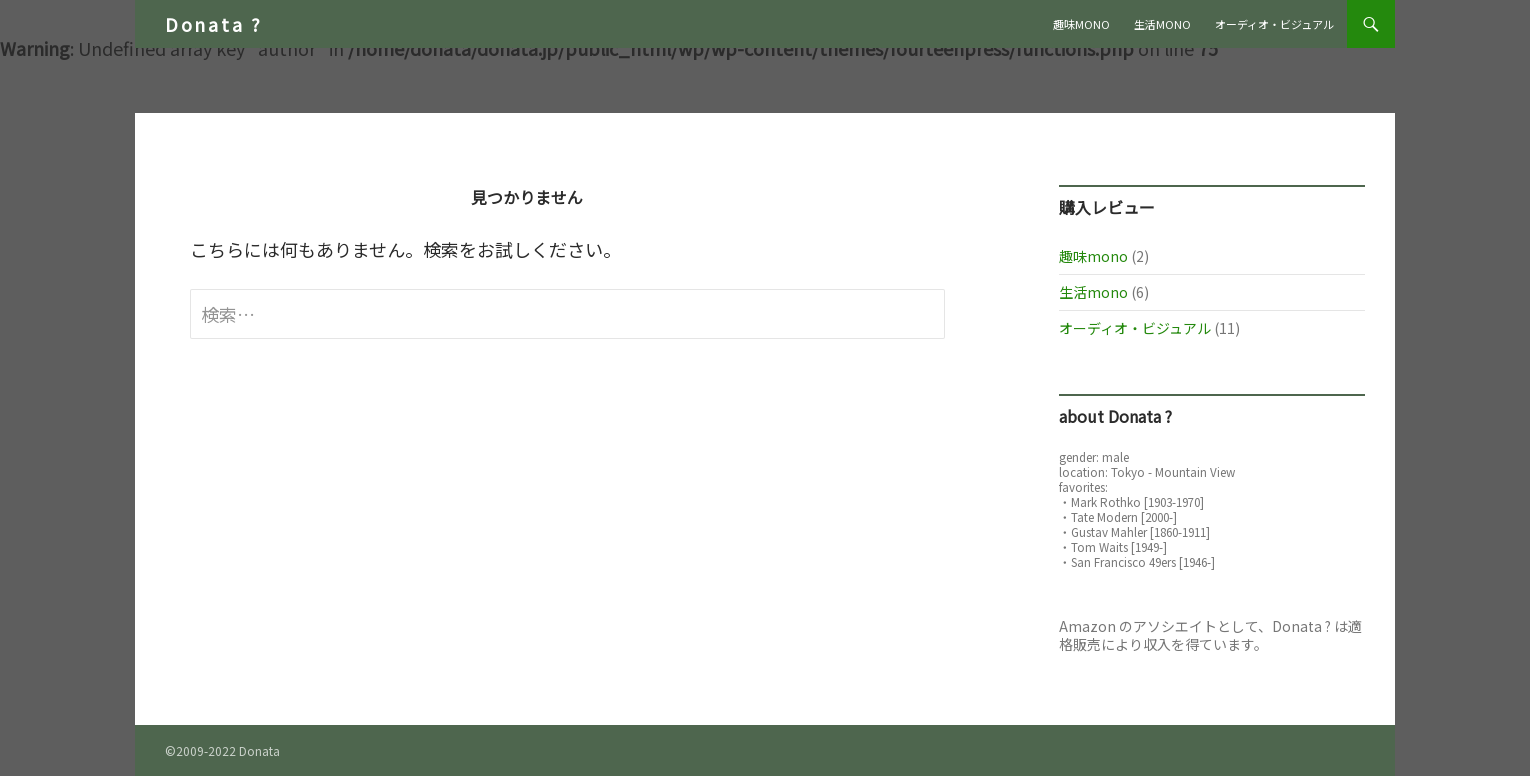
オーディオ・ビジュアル (1274, 24)
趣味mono (1081, 24)
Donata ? (214, 24)
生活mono (1162, 24)
